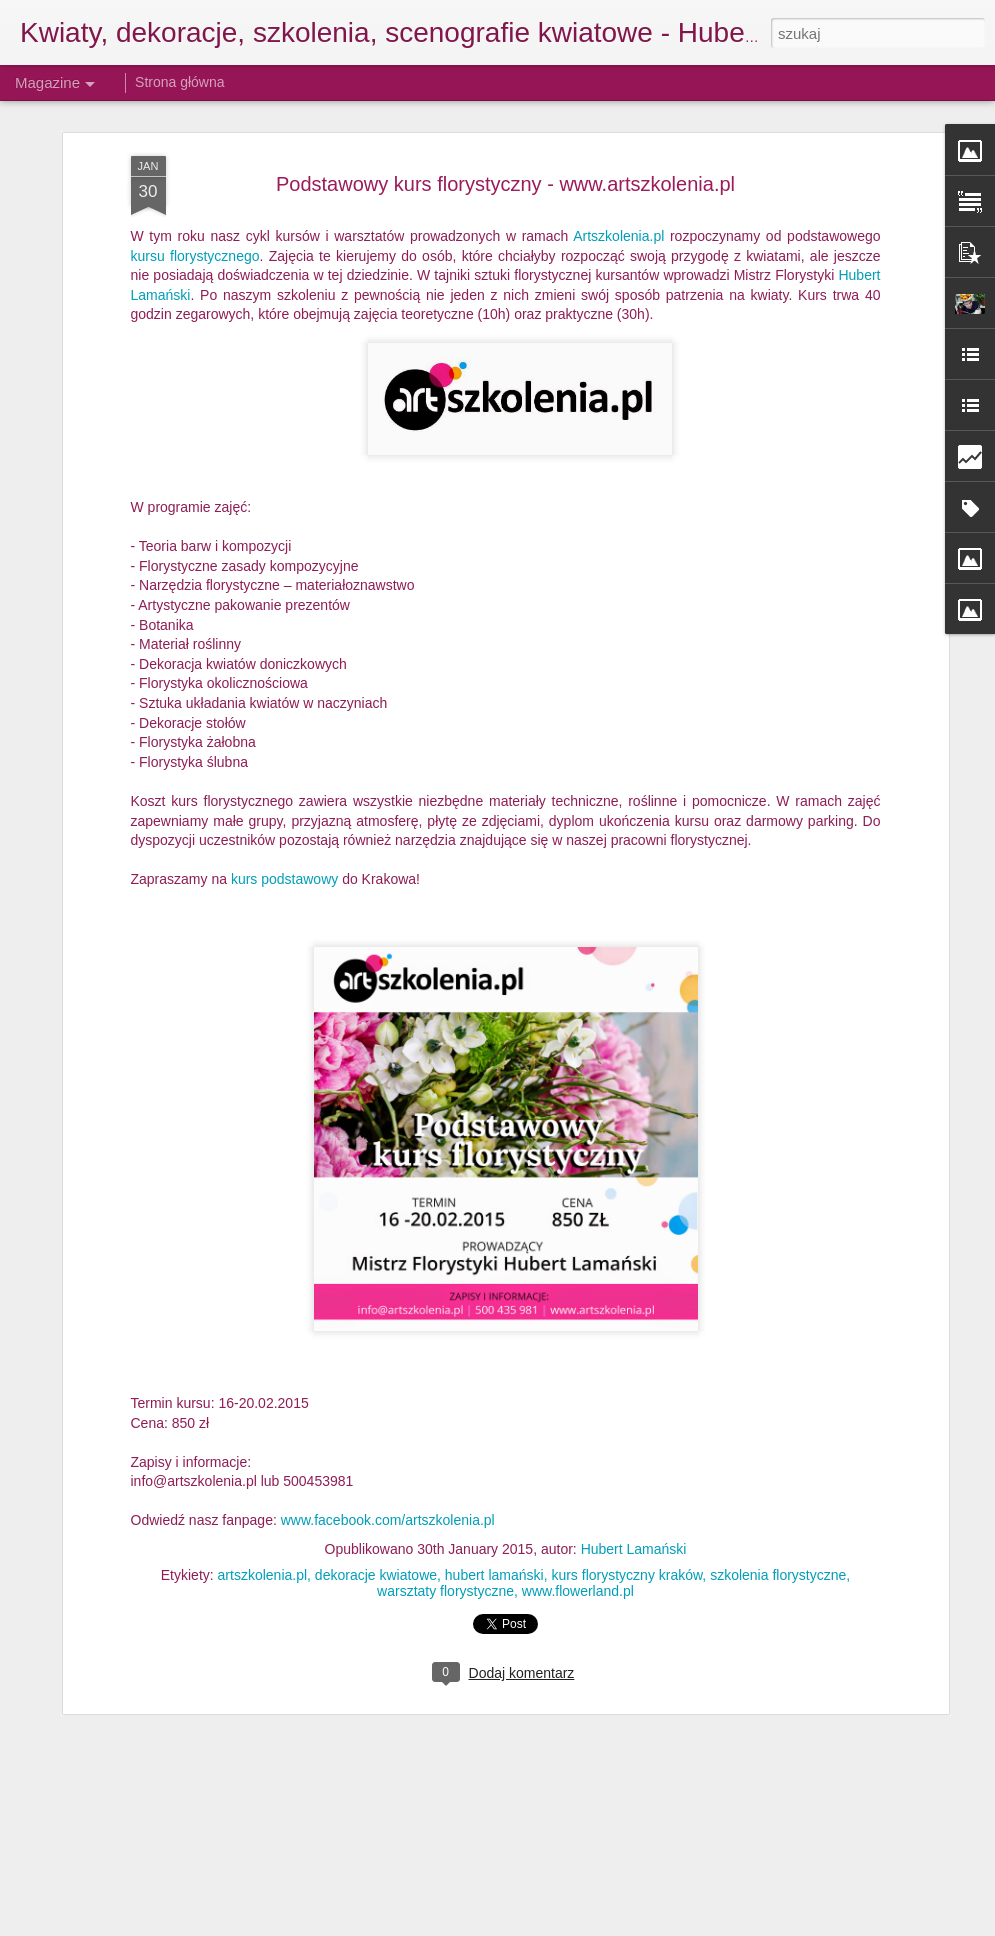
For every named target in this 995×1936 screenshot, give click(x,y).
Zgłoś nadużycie (696, 1925)
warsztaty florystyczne (445, 1495)
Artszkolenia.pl (618, 140)
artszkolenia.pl (263, 1479)
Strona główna (180, 82)
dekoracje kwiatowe (376, 1479)
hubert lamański (494, 1479)
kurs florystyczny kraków (626, 1479)
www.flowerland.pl (578, 1495)
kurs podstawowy (286, 784)
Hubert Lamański (634, 1453)
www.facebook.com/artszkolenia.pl (388, 1425)
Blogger (631, 1925)
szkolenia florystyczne (778, 1479)
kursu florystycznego (195, 160)
